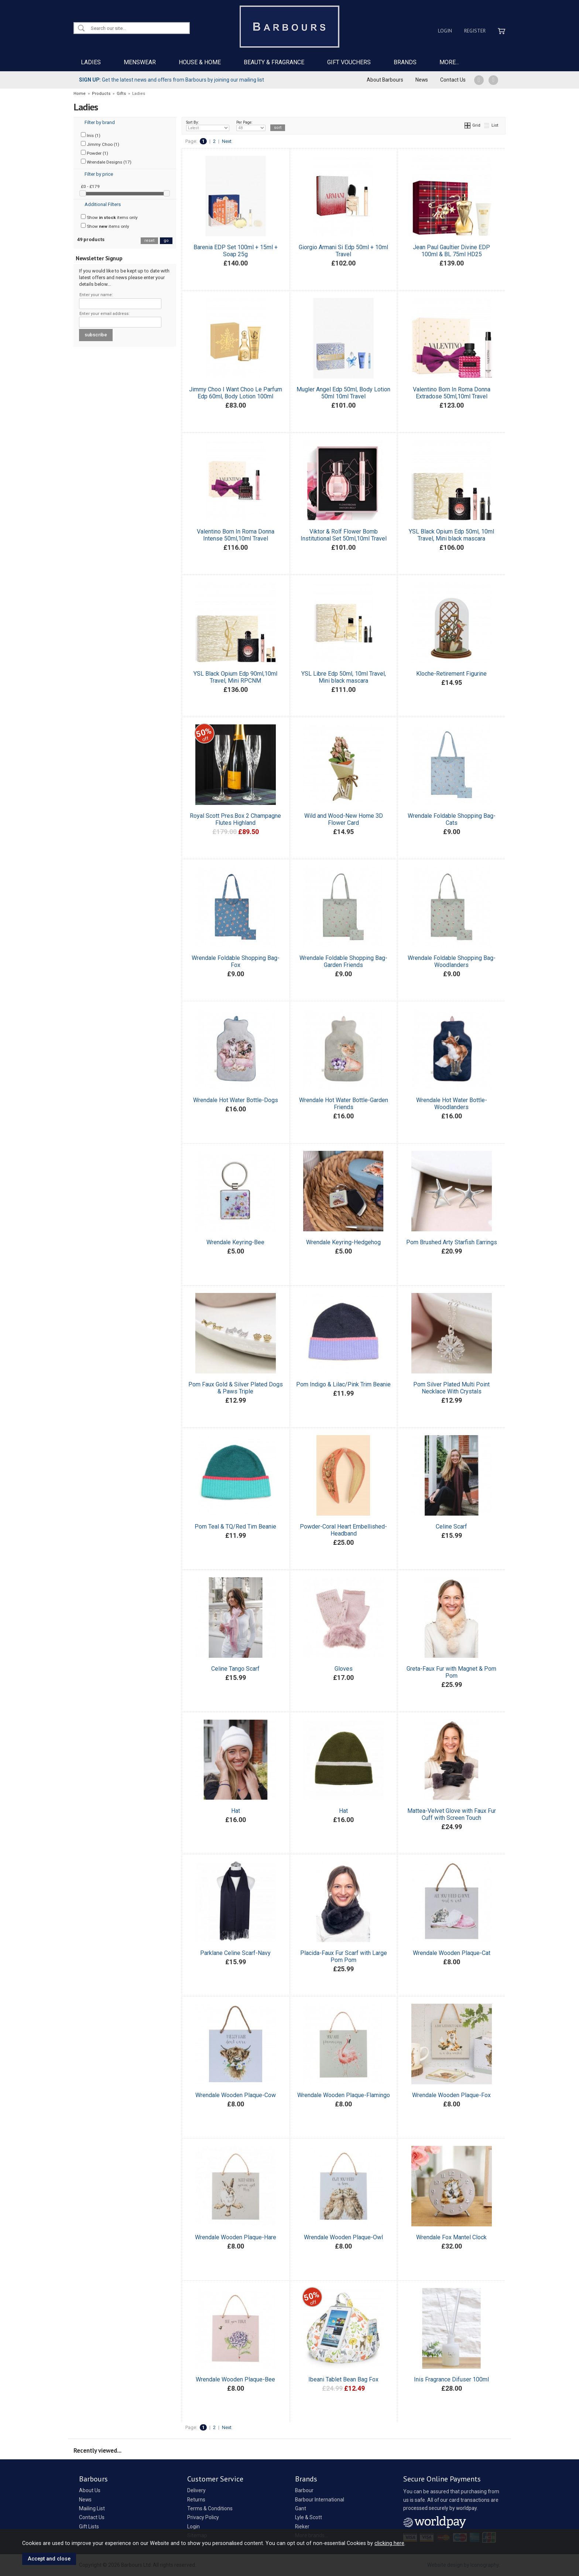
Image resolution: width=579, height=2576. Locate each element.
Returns (196, 2500)
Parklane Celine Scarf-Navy (235, 1952)
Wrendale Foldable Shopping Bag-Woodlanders (452, 961)
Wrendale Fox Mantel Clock (451, 2237)
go (166, 240)
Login (445, 30)
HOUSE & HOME (200, 62)
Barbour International (319, 2500)
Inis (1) (90, 135)
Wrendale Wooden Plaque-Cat (451, 1952)
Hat (235, 1810)
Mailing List (92, 2508)
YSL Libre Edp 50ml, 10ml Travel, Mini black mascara (343, 677)
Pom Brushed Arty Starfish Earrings (451, 1242)
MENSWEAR (140, 62)
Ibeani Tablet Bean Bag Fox (343, 2379)
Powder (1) (94, 153)
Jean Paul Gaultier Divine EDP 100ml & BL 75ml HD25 (451, 251)
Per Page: (250, 125)
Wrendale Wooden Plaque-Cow (235, 2095)
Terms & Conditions (210, 2508)
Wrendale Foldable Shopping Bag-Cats (452, 819)
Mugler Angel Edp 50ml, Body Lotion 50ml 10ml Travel (343, 393)
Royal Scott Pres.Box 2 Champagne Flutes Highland (235, 819)
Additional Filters (103, 204)
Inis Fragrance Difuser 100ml (451, 2379)
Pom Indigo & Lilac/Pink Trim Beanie (343, 1384)
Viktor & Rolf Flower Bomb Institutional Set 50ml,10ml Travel (344, 535)
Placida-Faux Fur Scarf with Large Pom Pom (343, 1956)
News (421, 80)
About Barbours (385, 80)
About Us (89, 2490)
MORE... (449, 62)
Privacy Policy (203, 2517)
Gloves (344, 1668)
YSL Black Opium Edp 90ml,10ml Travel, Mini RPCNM (235, 677)
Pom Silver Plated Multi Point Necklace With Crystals (451, 1388)
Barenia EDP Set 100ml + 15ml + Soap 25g (235, 251)
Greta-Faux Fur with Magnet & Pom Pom (451, 1672)
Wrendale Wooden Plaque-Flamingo (343, 2095)
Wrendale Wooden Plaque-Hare (235, 2237)
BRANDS (405, 62)
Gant (300, 2508)
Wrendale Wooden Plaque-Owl (343, 2237)
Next (227, 141)
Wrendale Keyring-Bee (235, 1242)
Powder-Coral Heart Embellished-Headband (343, 1530)
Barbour (304, 2490)
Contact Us (453, 80)
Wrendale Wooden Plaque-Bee (235, 2379)
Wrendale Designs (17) (106, 162)
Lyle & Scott (308, 2517)
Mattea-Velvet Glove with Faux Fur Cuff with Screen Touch (451, 1814)
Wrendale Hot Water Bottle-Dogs (235, 1100)
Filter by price (99, 174)
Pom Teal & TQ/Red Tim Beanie (235, 1526)
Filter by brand (100, 122)
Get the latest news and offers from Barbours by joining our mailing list (171, 80)
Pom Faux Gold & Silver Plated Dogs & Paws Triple (235, 1388)
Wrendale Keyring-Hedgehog (343, 1242)
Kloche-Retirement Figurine (451, 673)
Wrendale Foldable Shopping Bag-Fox (236, 961)
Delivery (196, 2490)
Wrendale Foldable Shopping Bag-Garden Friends (343, 961)
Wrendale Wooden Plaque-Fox (451, 2095)
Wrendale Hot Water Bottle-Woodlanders (451, 1104)
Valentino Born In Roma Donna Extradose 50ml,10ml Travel (451, 393)
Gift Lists (89, 2526)
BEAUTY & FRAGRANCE (274, 62)
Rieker (302, 2526)
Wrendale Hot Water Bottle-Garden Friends (343, 1104)
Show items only (109, 217)
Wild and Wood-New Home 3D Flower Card (343, 819)
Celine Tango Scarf (235, 1668)
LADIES (91, 62)
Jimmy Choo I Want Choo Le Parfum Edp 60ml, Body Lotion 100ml (235, 393)
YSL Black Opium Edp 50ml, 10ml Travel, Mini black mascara (451, 535)
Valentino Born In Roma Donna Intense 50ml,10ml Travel (235, 535)
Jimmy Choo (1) (100, 144)
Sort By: (208, 125)
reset (149, 240)
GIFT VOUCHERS (349, 62)
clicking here (389, 2543)
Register (475, 30)
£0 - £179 (90, 186)
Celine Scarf (451, 1526)
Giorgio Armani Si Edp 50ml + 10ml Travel (343, 251)
